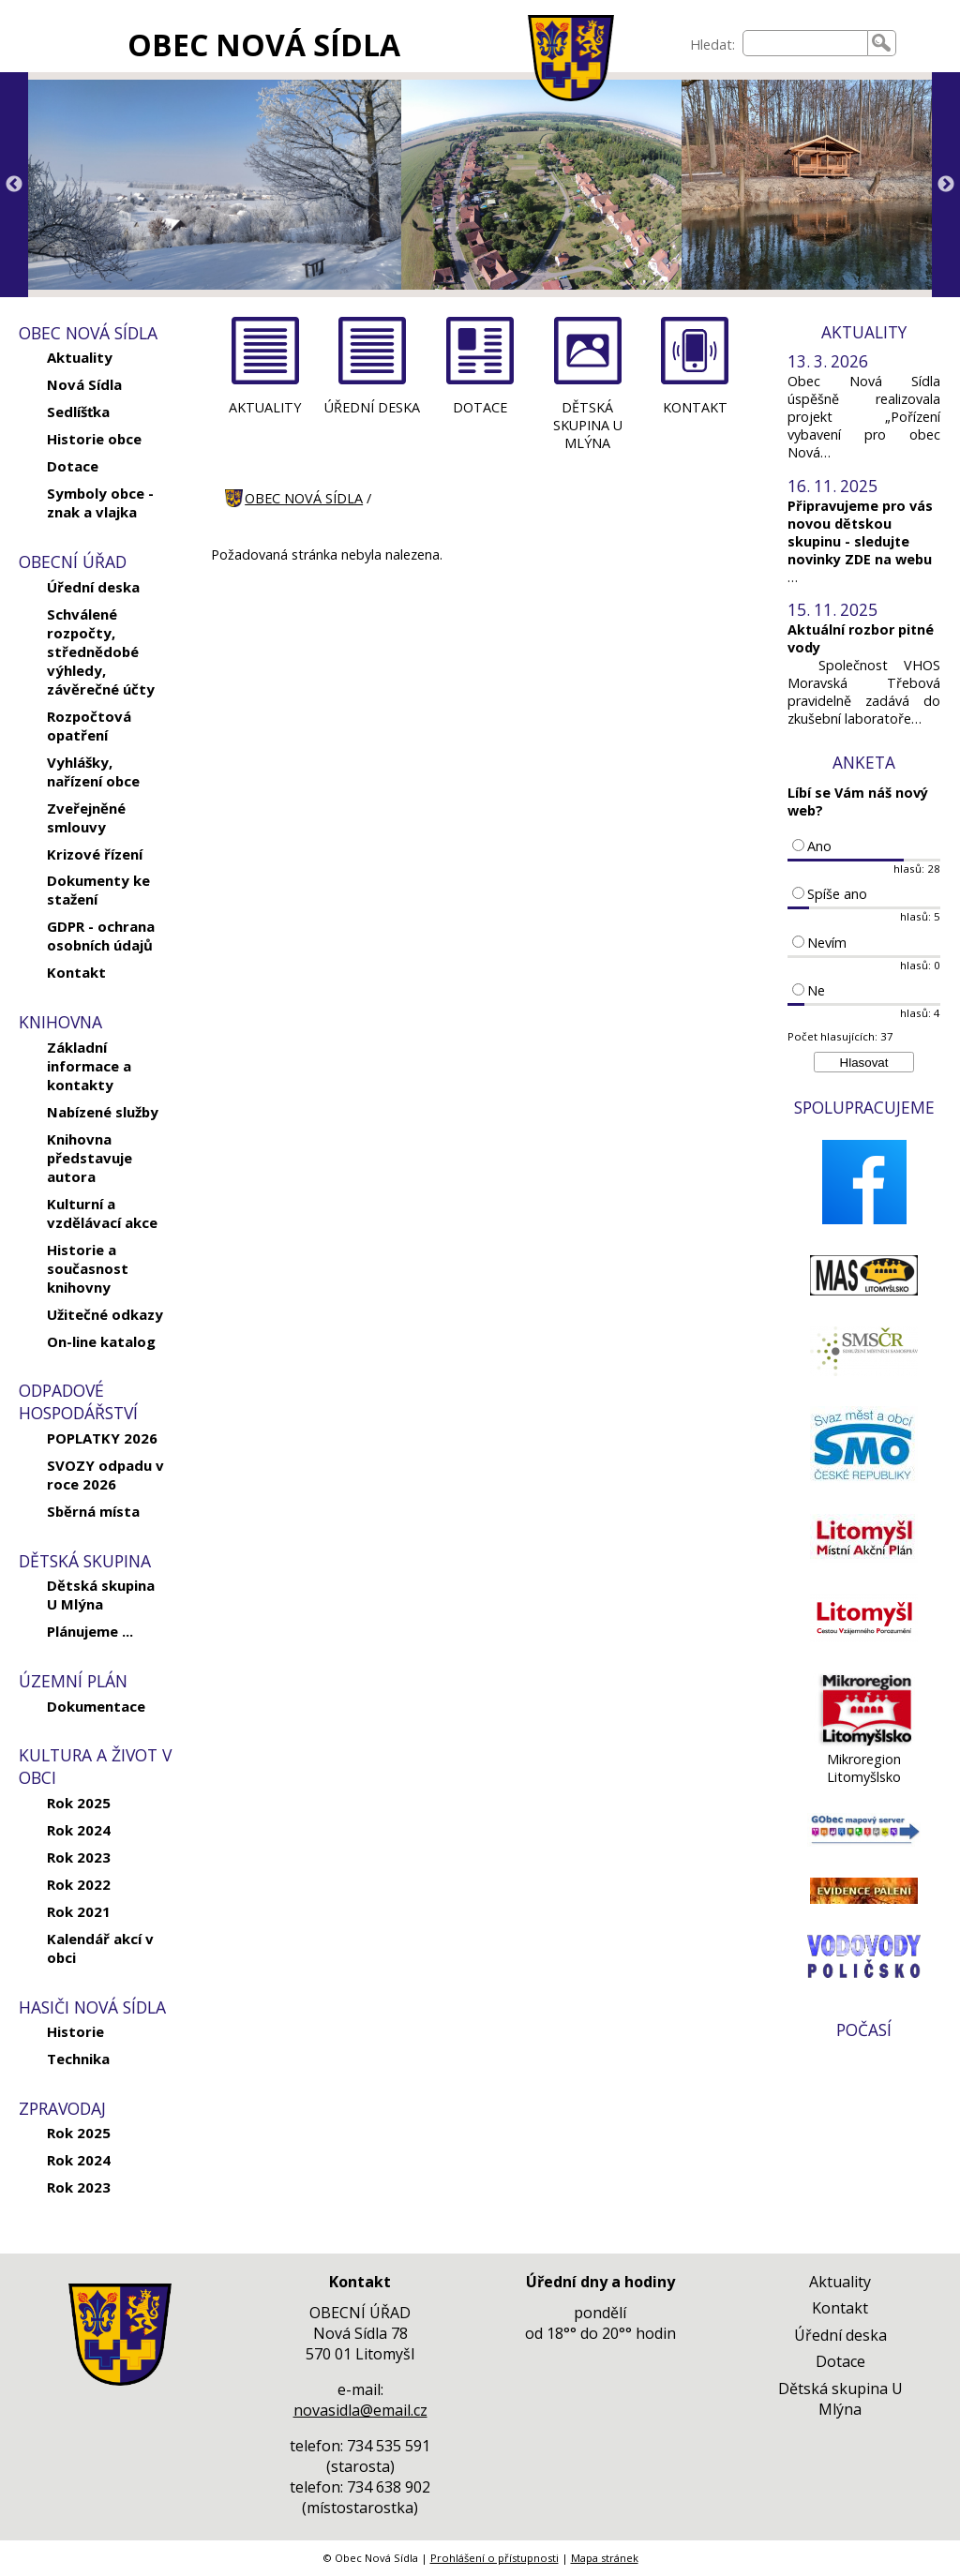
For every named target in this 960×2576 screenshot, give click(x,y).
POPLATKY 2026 (102, 1438)
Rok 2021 (79, 1911)
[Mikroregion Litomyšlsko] (864, 1741)
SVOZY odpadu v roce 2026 (105, 1474)
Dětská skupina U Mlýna (101, 1594)
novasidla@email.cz (360, 2410)
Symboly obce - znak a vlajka (100, 502)
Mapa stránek (604, 2558)
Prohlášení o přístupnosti (494, 2558)
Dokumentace (96, 1706)
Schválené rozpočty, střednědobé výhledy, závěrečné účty (101, 651)
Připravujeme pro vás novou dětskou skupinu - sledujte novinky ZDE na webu (860, 532)
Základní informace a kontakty (89, 1066)
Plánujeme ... (90, 1631)
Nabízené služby (102, 1111)
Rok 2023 (79, 1857)
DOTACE (480, 407)
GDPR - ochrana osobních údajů (101, 935)
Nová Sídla (84, 384)
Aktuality (79, 357)
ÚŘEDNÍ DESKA (372, 407)
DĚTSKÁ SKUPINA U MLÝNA (587, 425)
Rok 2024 (79, 1829)
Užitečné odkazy (105, 1314)
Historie (75, 2031)
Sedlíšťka (78, 411)
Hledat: (712, 44)
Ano (819, 846)
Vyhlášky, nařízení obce (93, 771)
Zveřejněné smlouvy (86, 817)
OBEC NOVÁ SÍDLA (264, 44)
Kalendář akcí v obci (100, 1948)
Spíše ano (837, 894)
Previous (14, 184)
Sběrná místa (93, 1511)
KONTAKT (695, 407)
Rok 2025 (79, 1802)
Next (946, 184)
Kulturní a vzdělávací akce (102, 1213)
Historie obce (94, 438)
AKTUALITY (265, 407)
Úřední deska (93, 586)
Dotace (72, 466)
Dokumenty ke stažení (98, 889)
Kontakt (76, 972)
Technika (78, 2058)
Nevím (827, 942)
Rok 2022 (79, 1884)
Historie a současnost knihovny (87, 1268)
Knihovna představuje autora (89, 1158)
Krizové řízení (94, 854)
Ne (816, 990)
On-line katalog (101, 1341)
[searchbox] (805, 43)
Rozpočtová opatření (89, 725)
